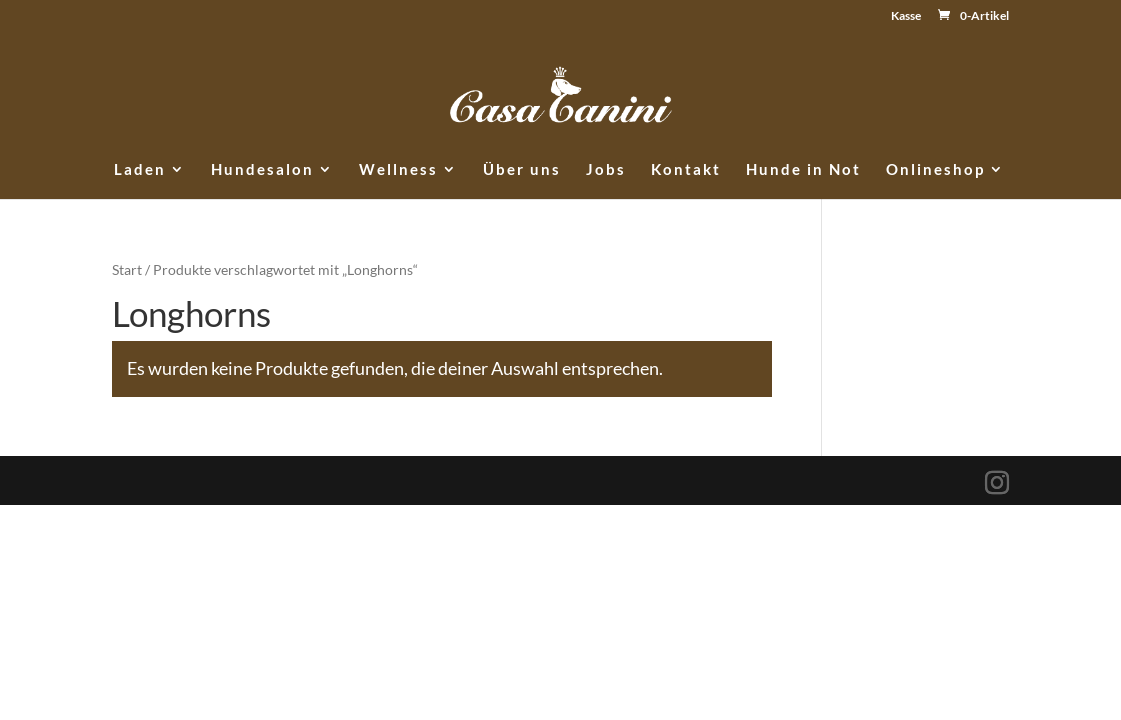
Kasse (906, 16)
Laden (140, 170)
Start (127, 269)
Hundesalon (262, 170)
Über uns (522, 170)
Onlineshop (935, 170)
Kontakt (686, 170)
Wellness (398, 170)
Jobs (606, 170)
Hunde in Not (803, 170)
